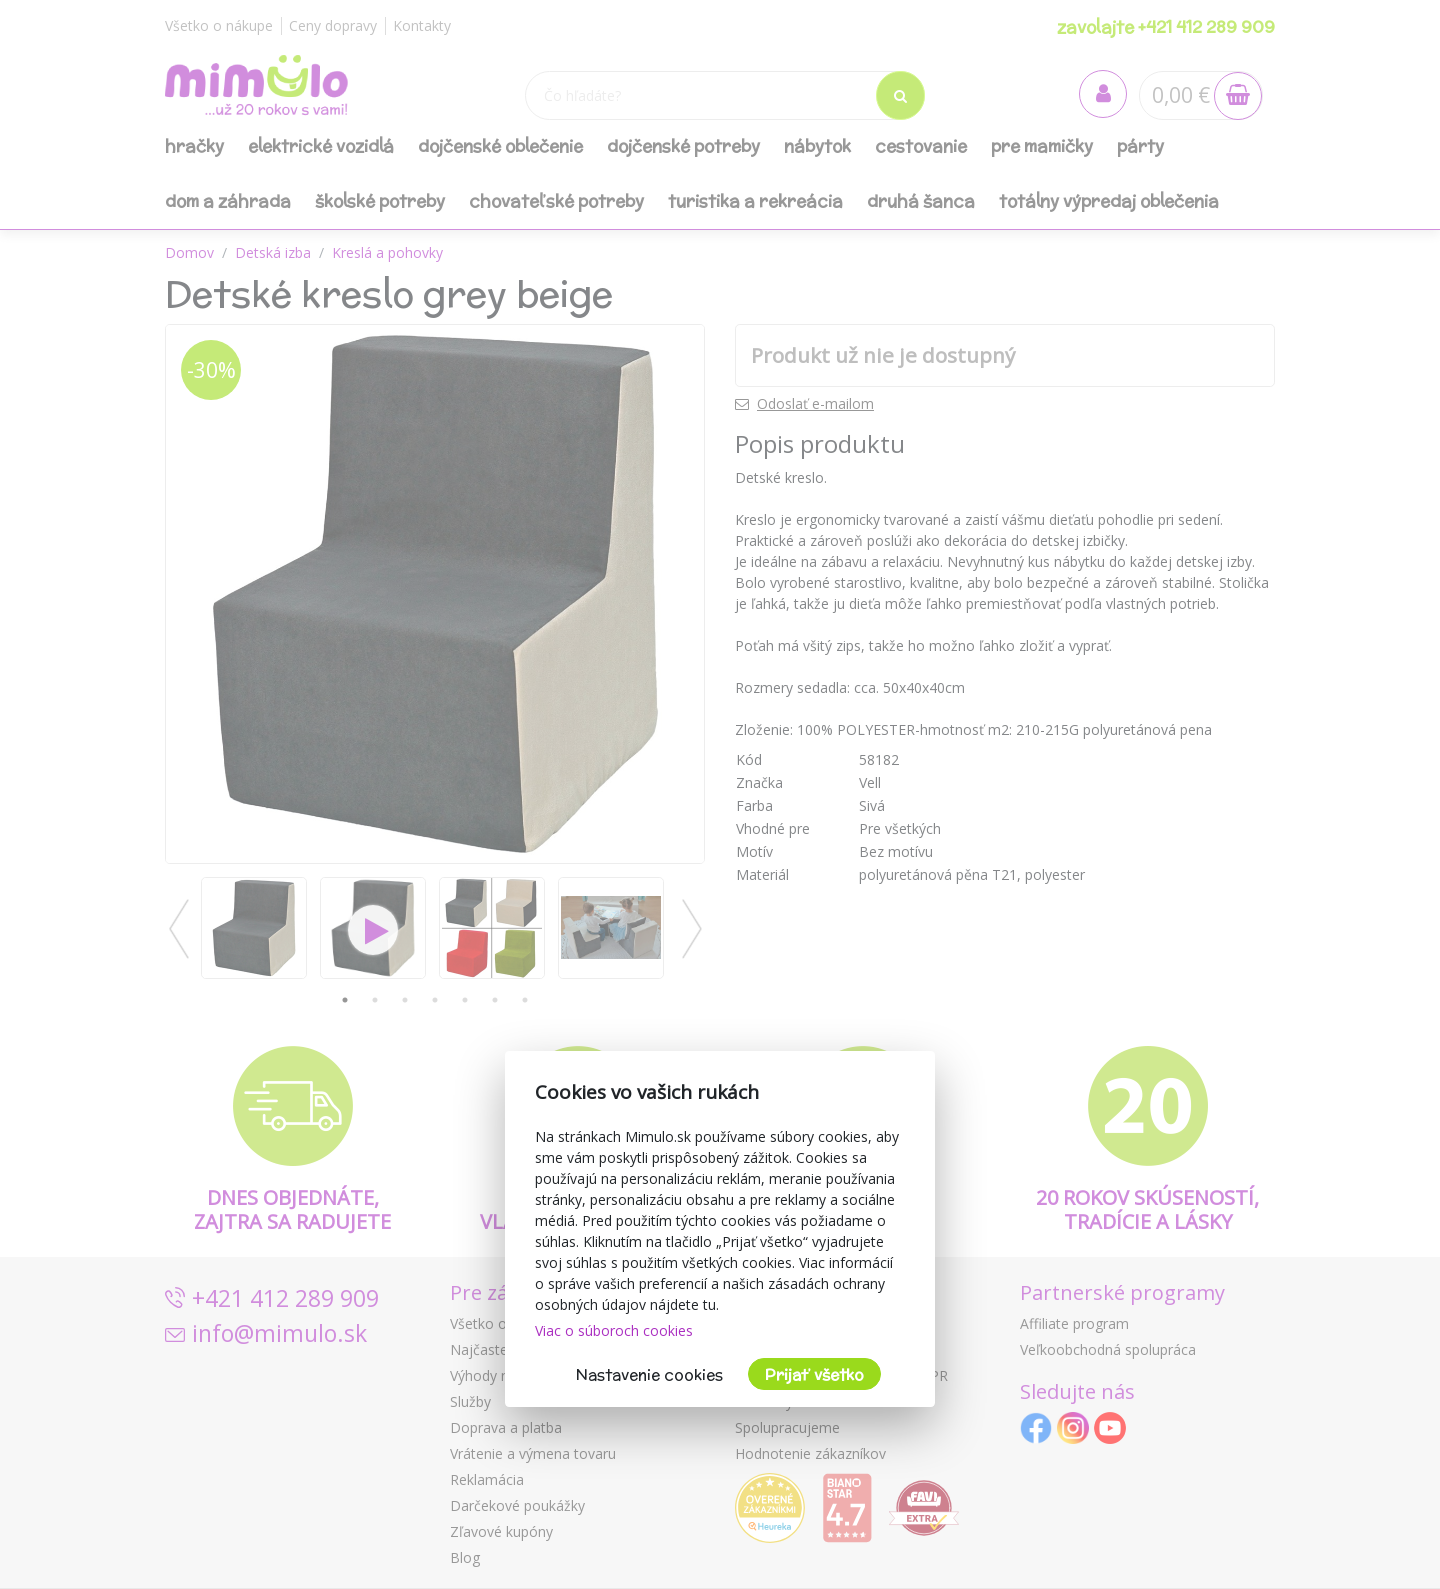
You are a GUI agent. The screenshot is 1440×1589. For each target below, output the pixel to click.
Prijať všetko (814, 1374)
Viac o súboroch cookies (614, 1330)
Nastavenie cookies (649, 1374)
